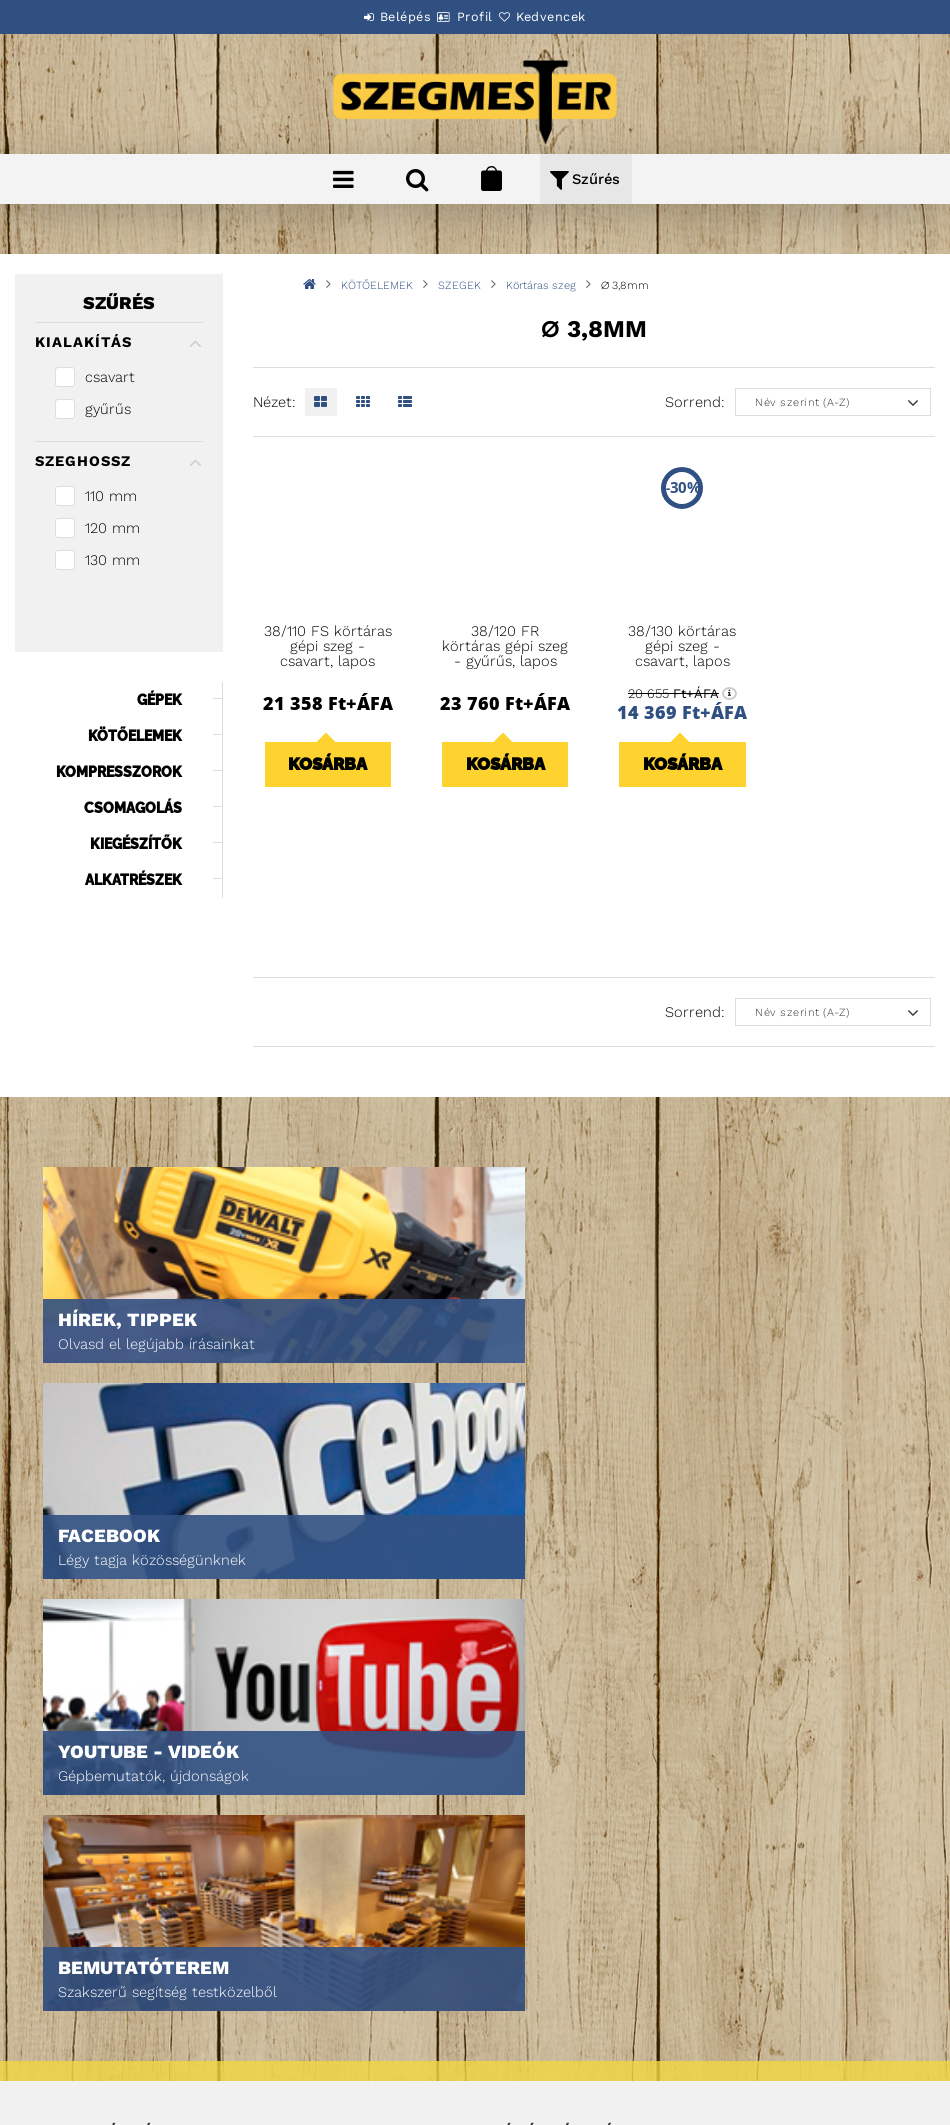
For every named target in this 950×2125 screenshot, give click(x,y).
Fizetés (63, 2010)
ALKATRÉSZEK (133, 880)
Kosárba (327, 764)
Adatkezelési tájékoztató (122, 1982)
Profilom (520, 1797)
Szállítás (70, 2038)
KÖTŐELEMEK (377, 285)
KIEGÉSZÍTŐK (136, 844)
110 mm (111, 496)
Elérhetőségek (89, 2066)
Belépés (382, 16)
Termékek (70, 1769)
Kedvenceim (529, 1853)
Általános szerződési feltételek (146, 1954)
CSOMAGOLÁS (133, 808)
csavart (110, 377)
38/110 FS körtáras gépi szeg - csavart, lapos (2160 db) (328, 654)
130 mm (112, 560)
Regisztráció (533, 1769)
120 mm (112, 528)
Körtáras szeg (541, 285)
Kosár (511, 1825)
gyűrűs (108, 409)
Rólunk (63, 1825)
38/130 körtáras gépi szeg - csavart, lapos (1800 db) (682, 654)
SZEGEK (459, 285)
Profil (475, 16)
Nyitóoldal (75, 1741)
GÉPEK (159, 700)
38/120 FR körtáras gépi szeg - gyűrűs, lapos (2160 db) (505, 654)
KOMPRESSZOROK (119, 772)
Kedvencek (575, 16)
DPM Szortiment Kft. (554, 2056)
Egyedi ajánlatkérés (106, 1797)
